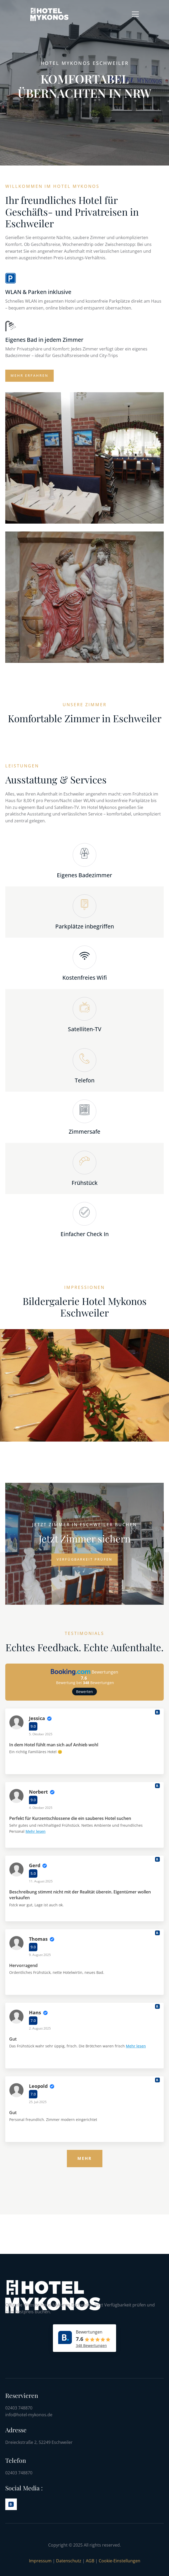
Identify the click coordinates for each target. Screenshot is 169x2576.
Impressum (40, 2561)
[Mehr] (84, 2158)
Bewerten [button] (84, 1691)
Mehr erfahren (29, 375)
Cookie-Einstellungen (119, 2561)
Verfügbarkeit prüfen (84, 1559)
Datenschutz (68, 2561)
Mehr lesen (36, 1831)
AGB (90, 2561)
